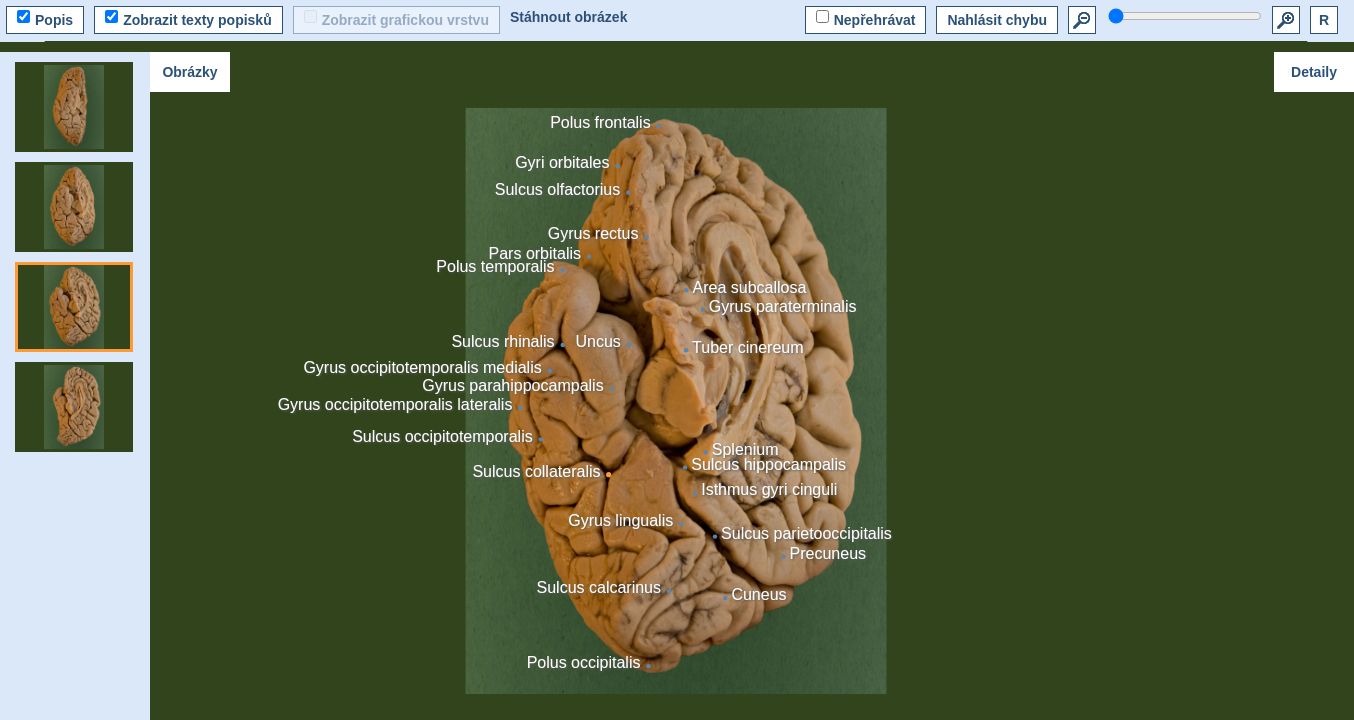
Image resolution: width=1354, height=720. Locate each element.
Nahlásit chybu (997, 20)
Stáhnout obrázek (568, 17)
